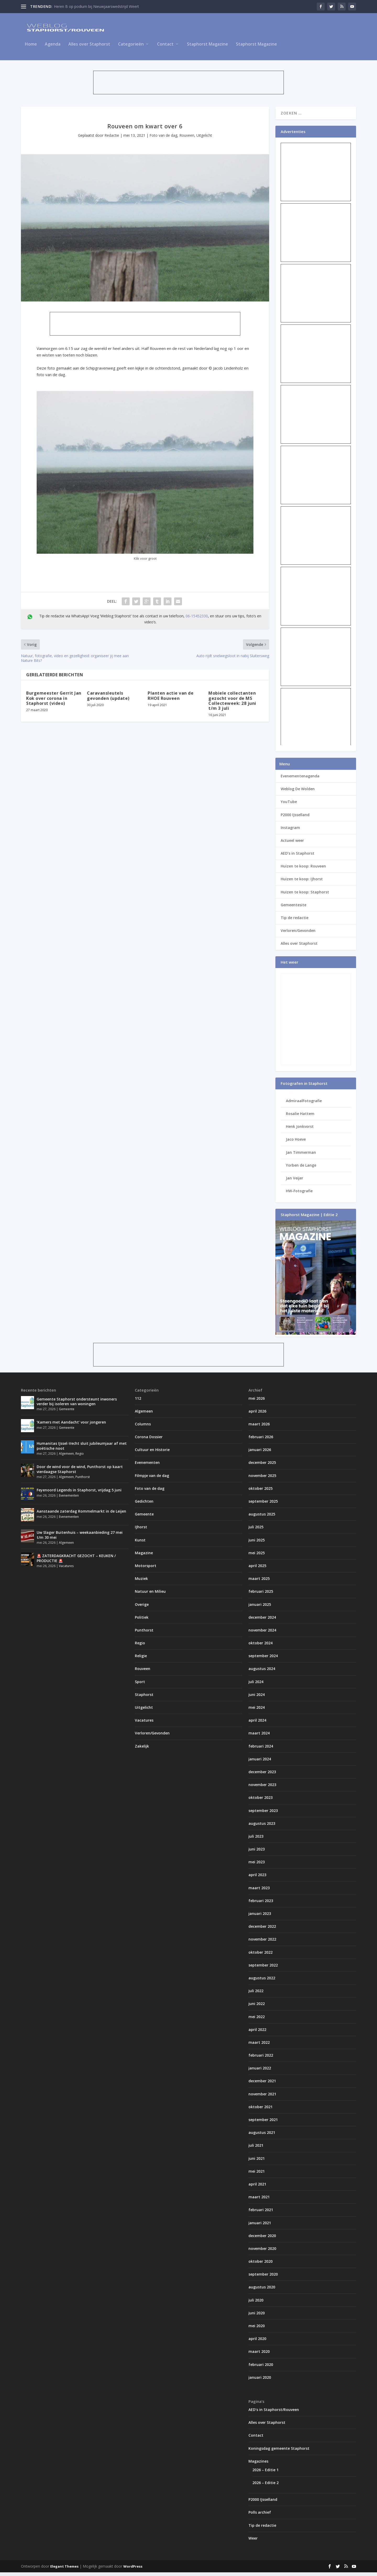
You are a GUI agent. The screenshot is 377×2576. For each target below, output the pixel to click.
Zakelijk (142, 1749)
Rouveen (186, 138)
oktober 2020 (260, 2264)
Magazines (258, 2464)
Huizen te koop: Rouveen (303, 869)
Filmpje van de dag (152, 1479)
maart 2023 (259, 1891)
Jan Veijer (294, 1181)
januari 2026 (259, 1453)
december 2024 (262, 1620)
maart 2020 (259, 2355)
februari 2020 (260, 2368)
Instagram (290, 831)
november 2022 (262, 1942)
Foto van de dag (163, 138)
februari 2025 (260, 1594)
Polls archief (259, 2515)
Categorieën (131, 48)
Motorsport (145, 1569)
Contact (165, 48)
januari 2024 (259, 1762)
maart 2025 (259, 1582)
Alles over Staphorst (89, 48)
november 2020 (262, 2252)
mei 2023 (256, 1865)
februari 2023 (260, 1904)
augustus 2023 (261, 1827)
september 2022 (263, 1968)
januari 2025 (259, 1607)
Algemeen (66, 1457)
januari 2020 (259, 2381)
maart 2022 (259, 2046)
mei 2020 (256, 2329)
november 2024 (262, 1633)
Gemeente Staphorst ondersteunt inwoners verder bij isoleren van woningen (77, 1405)
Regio (79, 1457)
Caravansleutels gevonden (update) (108, 699)
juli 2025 (255, 1530)
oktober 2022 (260, 1955)
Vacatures (66, 1569)
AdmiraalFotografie (304, 1104)
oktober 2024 (260, 1646)
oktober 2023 (260, 1801)
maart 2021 (259, 2200)
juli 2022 (255, 1994)
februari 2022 (260, 2058)
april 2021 (257, 2187)
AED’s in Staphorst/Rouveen (273, 2413)
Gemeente (66, 1412)
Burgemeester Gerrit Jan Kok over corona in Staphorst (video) (53, 702)
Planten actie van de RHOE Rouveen (170, 699)
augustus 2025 (261, 1517)
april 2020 (257, 2342)
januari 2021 (259, 2226)
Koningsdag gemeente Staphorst (278, 2451)
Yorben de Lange (301, 1168)
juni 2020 (256, 2316)
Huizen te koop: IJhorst (302, 882)
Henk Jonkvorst (300, 1130)
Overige (142, 1607)
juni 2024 (256, 1698)
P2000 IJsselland (295, 818)
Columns (143, 1427)
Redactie (111, 138)
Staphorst (144, 1698)
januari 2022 (259, 2071)
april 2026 (257, 1414)
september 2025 (263, 1504)
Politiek (141, 1620)
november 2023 (262, 1788)
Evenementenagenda (300, 779)
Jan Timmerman (301, 1156)
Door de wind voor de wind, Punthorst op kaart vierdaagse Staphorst (80, 1473)
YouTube (289, 805)
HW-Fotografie (299, 1194)
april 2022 (257, 2033)
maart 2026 (259, 1427)
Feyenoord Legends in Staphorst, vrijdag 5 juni (79, 1493)
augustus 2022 (261, 1981)
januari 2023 (259, 1917)
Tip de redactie (294, 921)
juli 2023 (255, 1839)
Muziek (141, 1582)
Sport (140, 1685)
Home (31, 48)
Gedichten (144, 1504)
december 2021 (262, 2084)
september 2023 (263, 1813)
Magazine (144, 1556)
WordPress (132, 2570)
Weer (253, 2541)
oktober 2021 (260, 2110)
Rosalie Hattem (300, 1117)
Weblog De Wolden (298, 792)
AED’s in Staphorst (297, 856)
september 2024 (263, 1659)
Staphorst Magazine (207, 48)
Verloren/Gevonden (298, 934)
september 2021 (263, 2123)
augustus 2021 (261, 2136)
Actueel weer (292, 844)
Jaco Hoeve (296, 1142)
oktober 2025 (260, 1492)
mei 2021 (256, 2174)
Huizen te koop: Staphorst (305, 895)
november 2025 (262, 1479)
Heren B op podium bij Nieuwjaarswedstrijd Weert (96, 6)
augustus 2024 (261, 1672)
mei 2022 (256, 2020)
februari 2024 (260, 1749)
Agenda (52, 48)
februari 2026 (260, 1440)
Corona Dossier (149, 1440)
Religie (141, 1659)
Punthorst (82, 1480)
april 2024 (257, 1723)
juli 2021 (255, 2148)
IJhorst (141, 1530)
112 (138, 1401)
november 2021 (262, 2097)
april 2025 (257, 1569)
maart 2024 (259, 1736)
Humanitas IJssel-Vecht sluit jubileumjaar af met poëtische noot (82, 1449)
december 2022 (262, 1929)
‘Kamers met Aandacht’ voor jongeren (71, 1425)
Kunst (140, 1543)
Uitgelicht (204, 138)
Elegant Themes (64, 2570)
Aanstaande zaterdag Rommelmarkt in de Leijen (81, 1514)
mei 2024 (256, 1711)
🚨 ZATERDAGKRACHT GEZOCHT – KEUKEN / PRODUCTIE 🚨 (76, 1562)
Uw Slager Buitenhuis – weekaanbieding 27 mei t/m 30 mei (80, 1538)
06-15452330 (197, 619)
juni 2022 (256, 2007)
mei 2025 (256, 1556)
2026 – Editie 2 (265, 2486)
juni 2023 (256, 1852)
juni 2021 (256, 2162)
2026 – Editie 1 (265, 2473)
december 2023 (262, 1775)
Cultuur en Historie (152, 1453)
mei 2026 (256, 1401)
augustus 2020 (261, 2290)
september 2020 (263, 2277)
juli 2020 (255, 2303)
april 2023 (257, 1878)
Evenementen (69, 1499)
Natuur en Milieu (150, 1594)
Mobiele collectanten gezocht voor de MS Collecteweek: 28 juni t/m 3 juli (232, 704)
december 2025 (262, 1466)
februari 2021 (260, 2213)
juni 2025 (256, 1543)
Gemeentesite (293, 908)
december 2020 (262, 2239)
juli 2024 (255, 1685)
